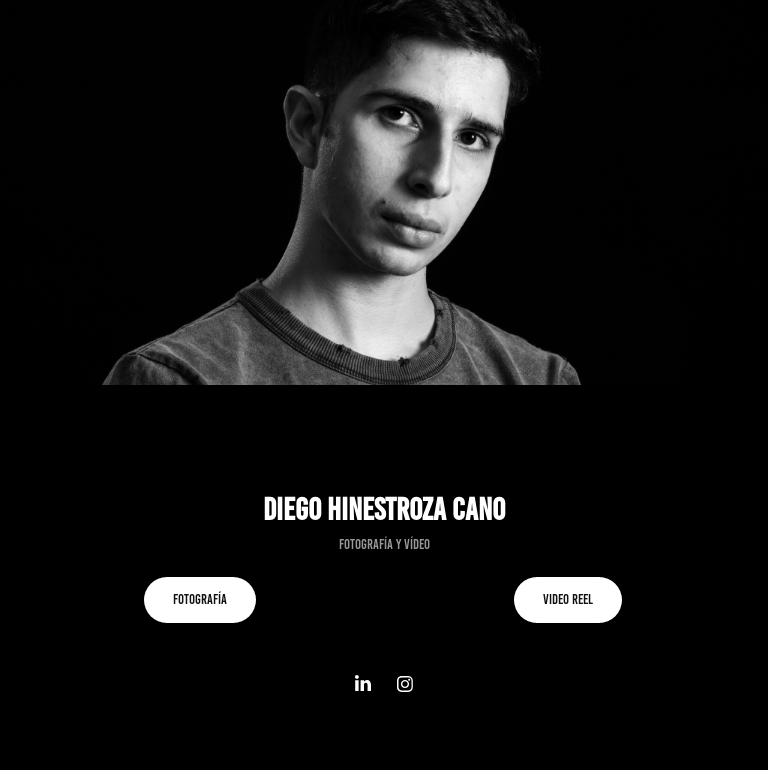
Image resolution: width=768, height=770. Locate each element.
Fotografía (200, 599)
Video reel (568, 599)
